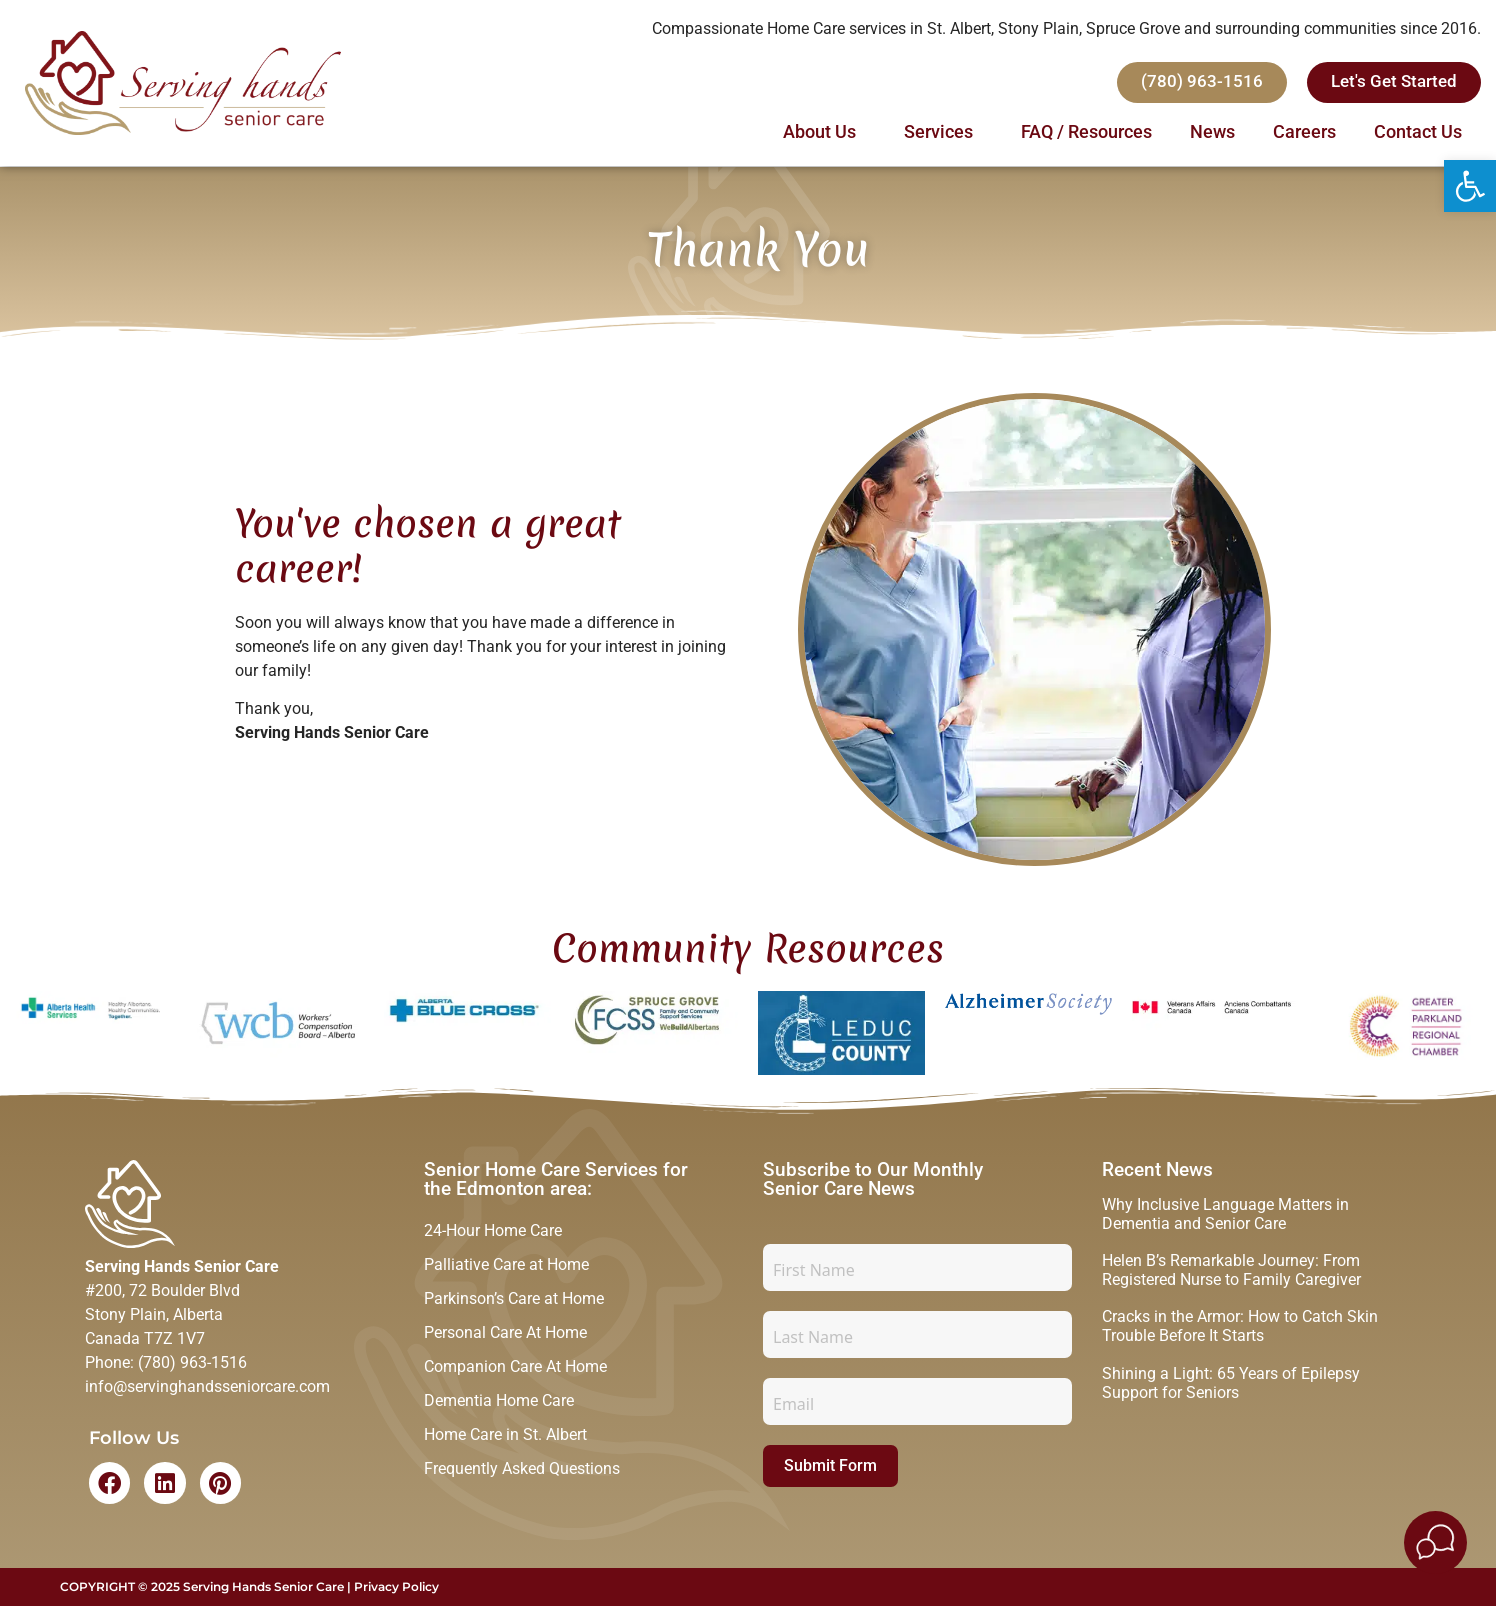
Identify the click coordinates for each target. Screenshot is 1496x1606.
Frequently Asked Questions (522, 1483)
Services (943, 132)
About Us (824, 132)
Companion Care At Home (515, 1375)
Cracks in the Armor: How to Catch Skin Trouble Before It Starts (1240, 1326)
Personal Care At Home (505, 1339)
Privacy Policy (396, 1586)
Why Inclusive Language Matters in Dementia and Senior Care (1225, 1214)
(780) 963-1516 (192, 1362)
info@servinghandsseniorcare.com (207, 1386)
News (1212, 132)
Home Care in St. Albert (505, 1447)
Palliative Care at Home (506, 1267)
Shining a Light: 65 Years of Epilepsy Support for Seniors (1231, 1383)
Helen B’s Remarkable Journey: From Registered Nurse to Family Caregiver (1231, 1270)
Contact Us (1418, 132)
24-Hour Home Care (493, 1231)
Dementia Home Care (499, 1411)
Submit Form (830, 1465)
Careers (1304, 132)
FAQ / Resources (1086, 132)
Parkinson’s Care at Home (514, 1303)
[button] (1470, 186)
